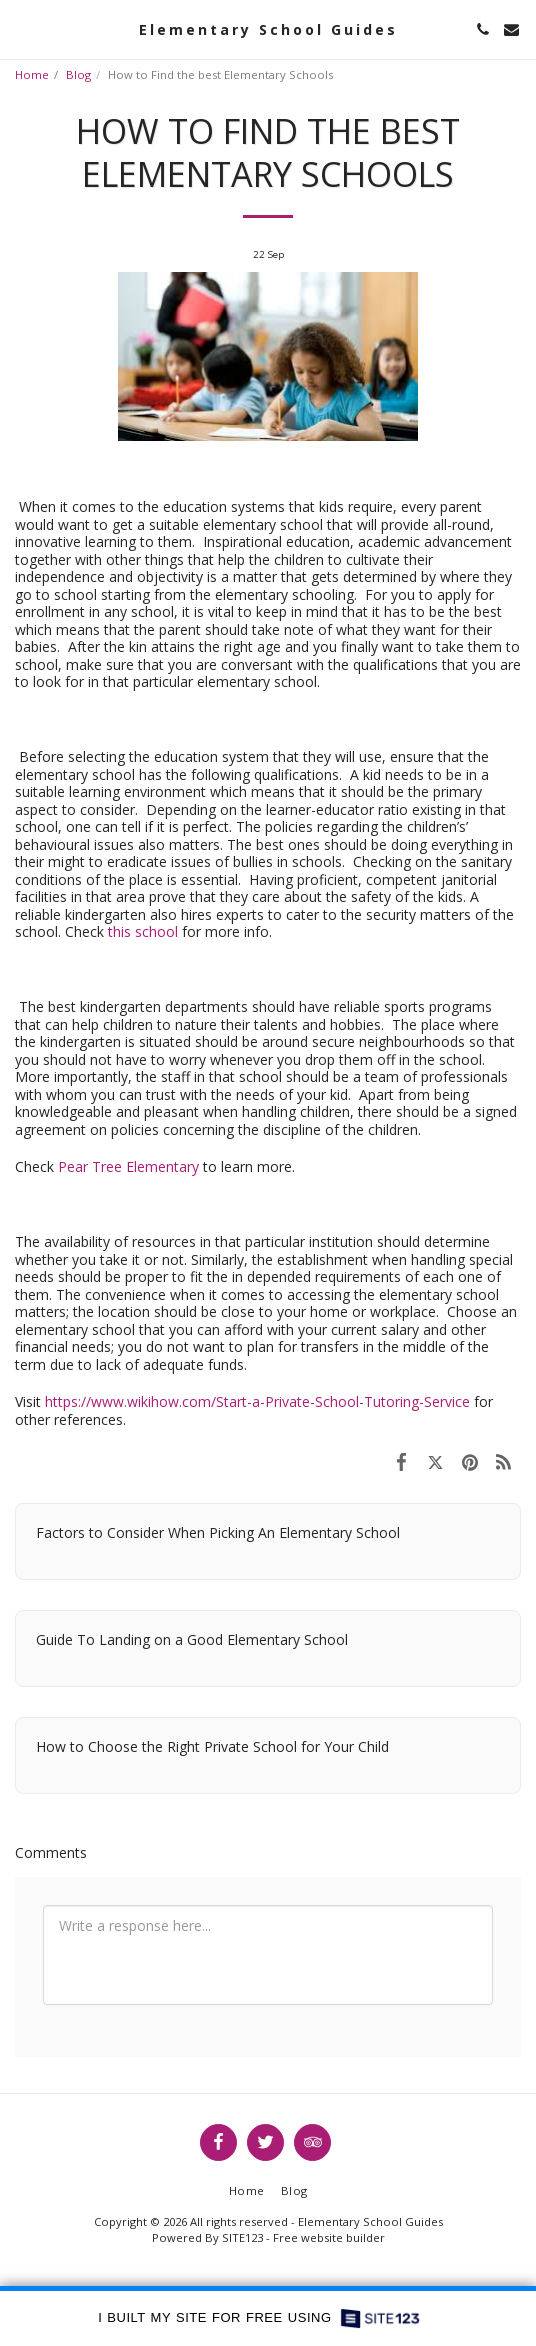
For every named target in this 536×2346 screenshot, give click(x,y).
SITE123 (242, 2237)
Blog (78, 74)
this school (143, 931)
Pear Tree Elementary (128, 1166)
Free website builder (329, 2237)
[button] (22, 28)
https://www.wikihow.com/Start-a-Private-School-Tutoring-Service (257, 1401)
